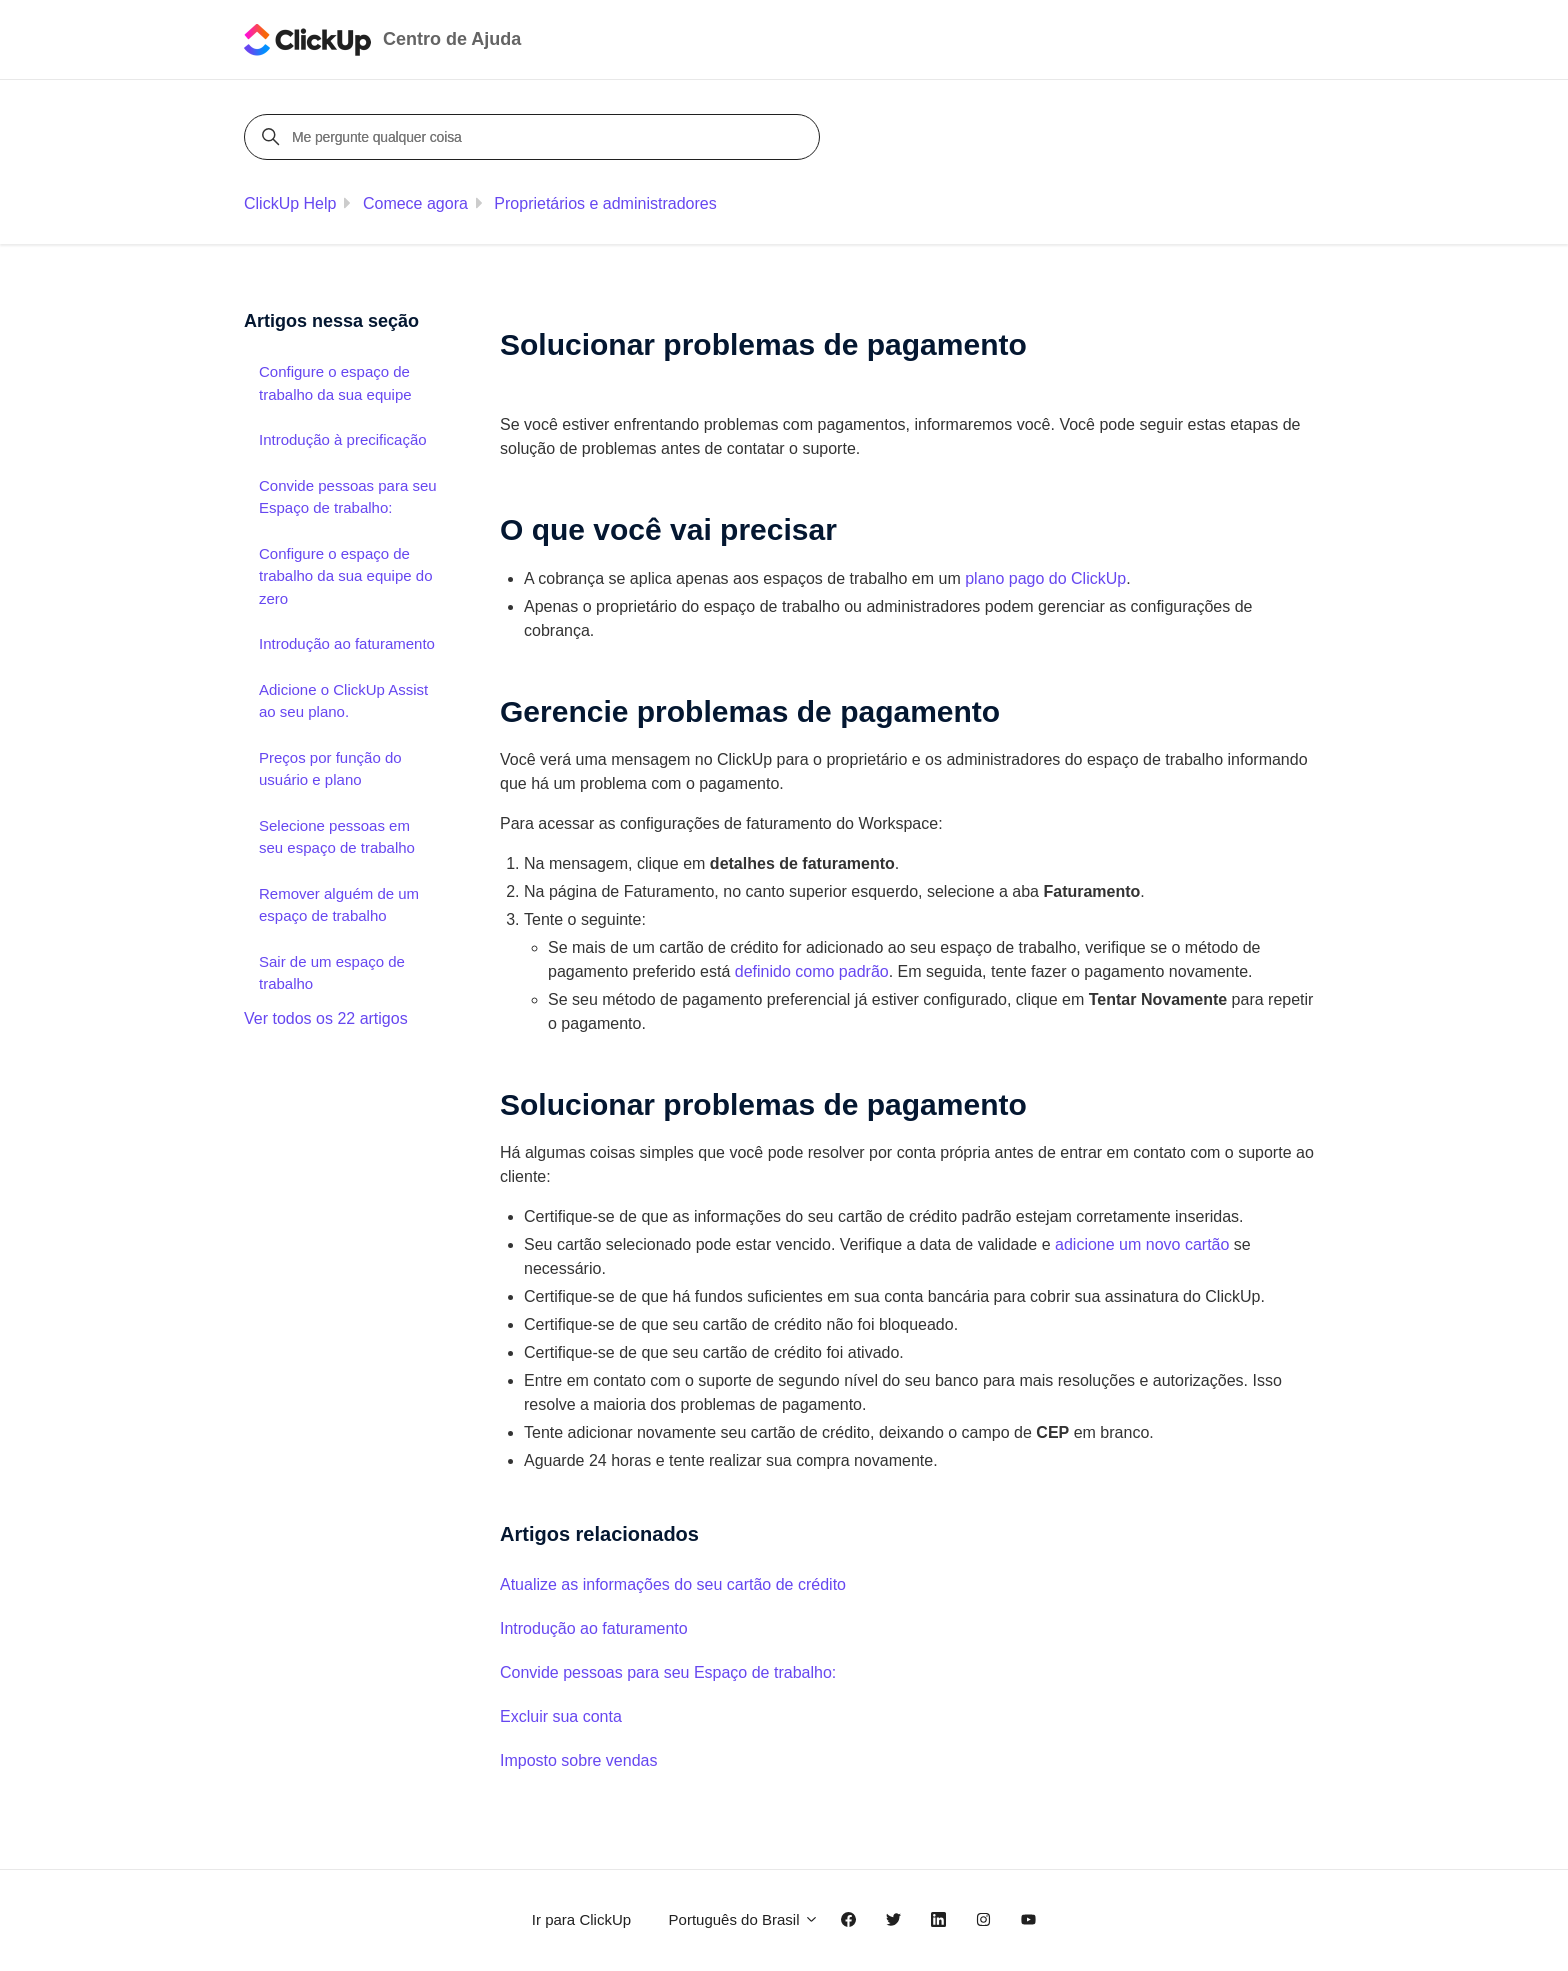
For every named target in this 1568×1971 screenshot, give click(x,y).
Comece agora (415, 203)
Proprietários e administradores (605, 203)
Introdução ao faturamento (594, 1628)
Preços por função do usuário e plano (330, 769)
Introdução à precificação (343, 439)
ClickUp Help (290, 203)
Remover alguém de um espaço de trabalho (339, 905)
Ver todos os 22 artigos (326, 1018)
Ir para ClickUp (581, 1919)
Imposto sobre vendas (578, 1760)
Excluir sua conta (561, 1716)
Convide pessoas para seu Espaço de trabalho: (668, 1672)
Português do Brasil (744, 1919)
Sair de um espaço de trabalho (332, 973)
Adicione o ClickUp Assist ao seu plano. (343, 701)
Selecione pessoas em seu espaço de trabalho (337, 837)
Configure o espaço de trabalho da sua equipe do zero (345, 576)
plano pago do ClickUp (1045, 578)
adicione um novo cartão (1142, 1244)
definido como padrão (812, 971)
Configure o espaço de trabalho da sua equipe (335, 383)
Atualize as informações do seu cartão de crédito (673, 1584)
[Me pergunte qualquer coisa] (535, 137)
